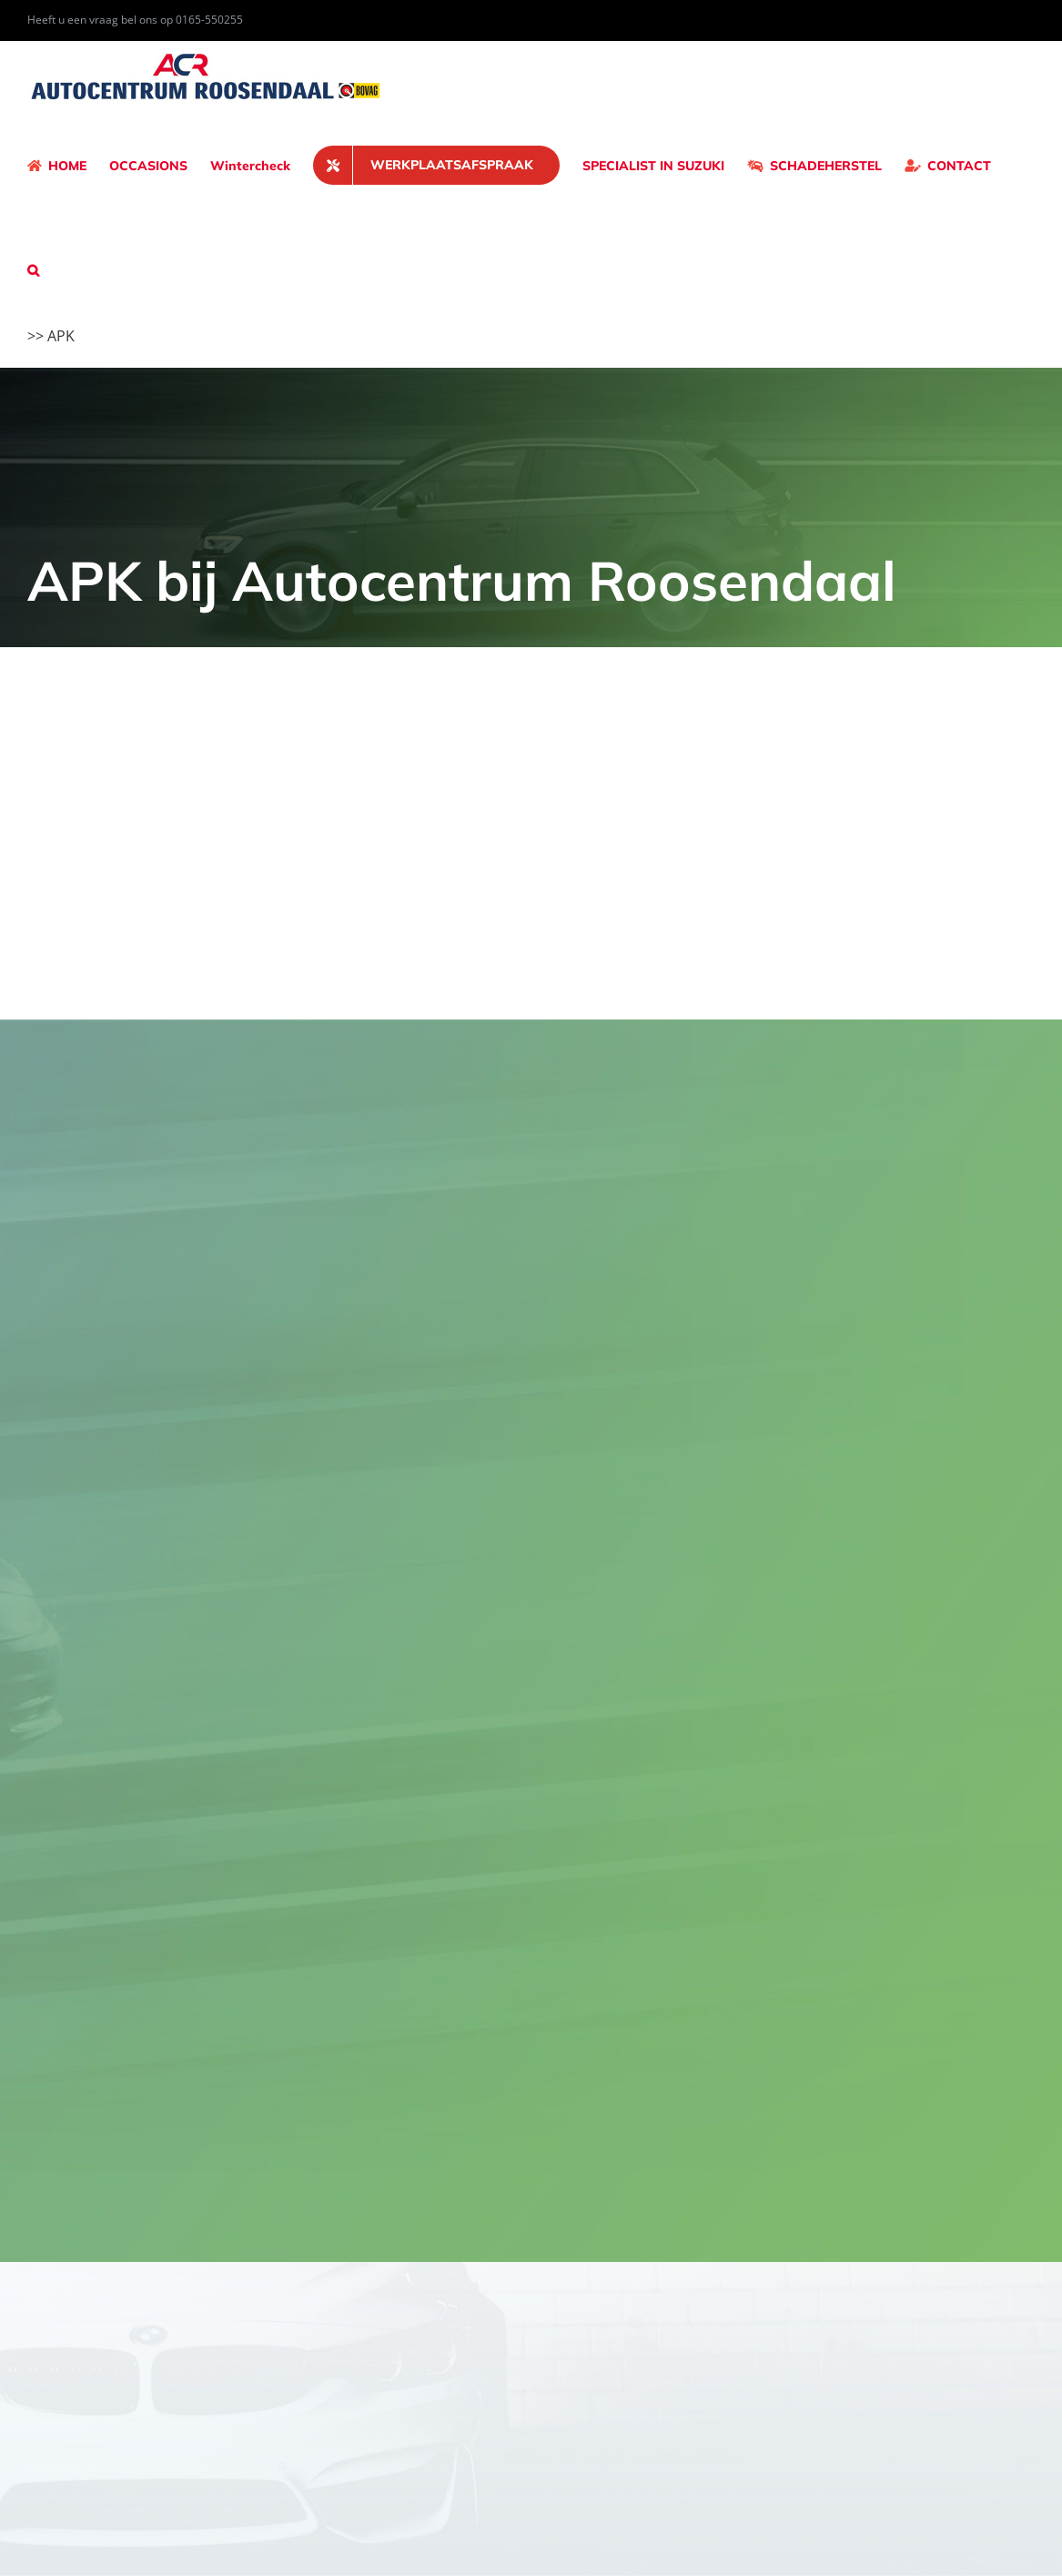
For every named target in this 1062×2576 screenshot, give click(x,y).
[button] (33, 270)
